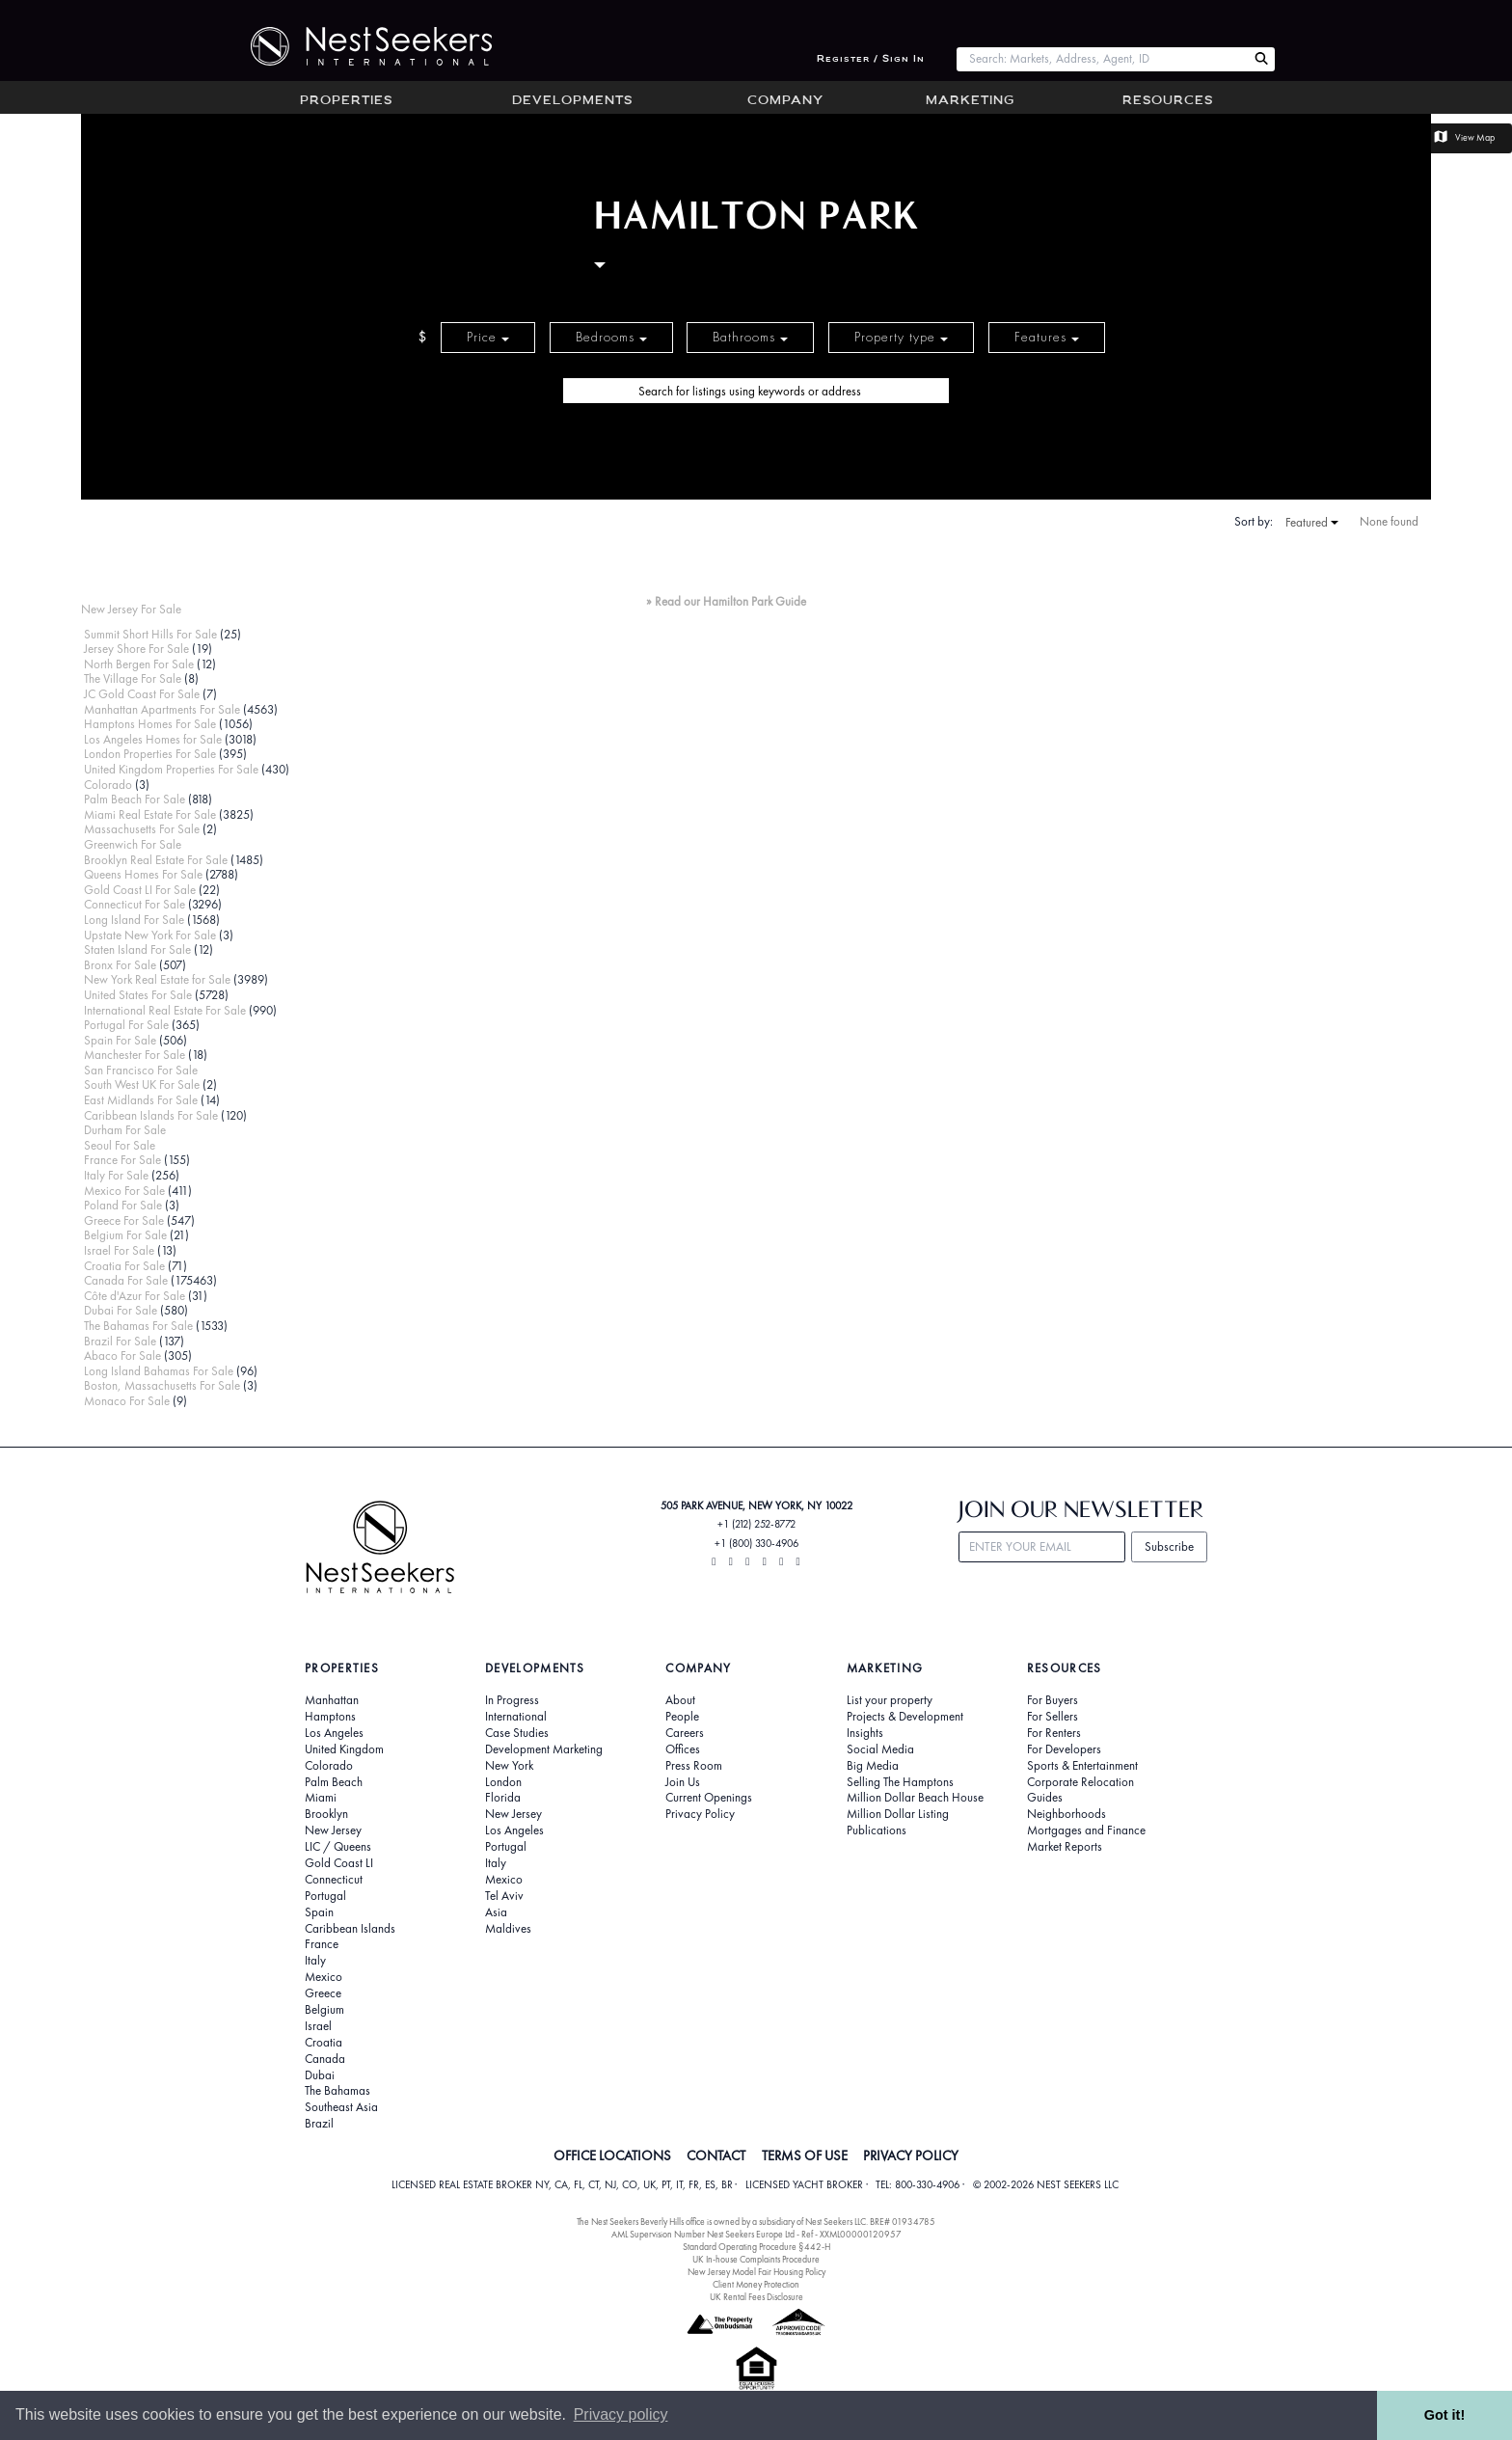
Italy (315, 1960)
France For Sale (122, 1160)
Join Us (682, 1782)
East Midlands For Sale (141, 1100)
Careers (684, 1733)
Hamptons (330, 1716)
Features (1046, 337)
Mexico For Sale (124, 1190)
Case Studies (517, 1733)
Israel (318, 2026)
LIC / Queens (338, 1847)
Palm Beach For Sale (134, 799)
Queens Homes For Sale (143, 874)
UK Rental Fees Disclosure (756, 2297)
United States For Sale (138, 995)
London (503, 1782)
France (321, 1944)
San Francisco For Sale (141, 1070)
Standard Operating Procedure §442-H (756, 2246)
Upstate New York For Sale (150, 935)
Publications (876, 1830)
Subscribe (1169, 1546)
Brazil (319, 2123)
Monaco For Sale (127, 1401)
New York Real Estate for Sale (157, 979)
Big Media (873, 1766)
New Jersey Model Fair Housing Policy (756, 2271)
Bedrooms (611, 337)
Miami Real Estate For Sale (150, 814)
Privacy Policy (700, 1814)
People (682, 1716)
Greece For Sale (124, 1220)
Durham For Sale (125, 1130)
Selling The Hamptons (900, 1782)
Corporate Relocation (1080, 1782)
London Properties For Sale (150, 754)
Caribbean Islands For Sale (151, 1115)
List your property (889, 1700)
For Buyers (1052, 1700)
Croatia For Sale (124, 1266)
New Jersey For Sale (131, 609)
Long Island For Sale (134, 919)
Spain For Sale (120, 1040)
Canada (325, 2059)
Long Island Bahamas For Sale (158, 1371)
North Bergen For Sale (139, 664)
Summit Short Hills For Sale (150, 634)
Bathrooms (750, 337)
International (516, 1716)
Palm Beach (334, 1782)
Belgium (324, 2010)
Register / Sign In (871, 59)
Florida (503, 1797)
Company (785, 101)
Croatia (323, 2042)
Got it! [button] (1444, 2415)
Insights (865, 1733)
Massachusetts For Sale (142, 829)
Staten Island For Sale (137, 949)
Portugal (325, 1896)
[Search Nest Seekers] (1261, 59)
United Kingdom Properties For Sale (171, 769)
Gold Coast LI (339, 1863)
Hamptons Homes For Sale (150, 724)
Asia (496, 1912)
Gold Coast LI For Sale (140, 889)
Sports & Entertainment (1082, 1766)
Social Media (880, 1749)
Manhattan (332, 1700)
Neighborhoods (1066, 1814)
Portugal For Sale (126, 1025)
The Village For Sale (132, 678)
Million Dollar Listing (898, 1814)
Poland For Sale (123, 1205)
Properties (346, 101)
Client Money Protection (756, 2284)
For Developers (1064, 1749)
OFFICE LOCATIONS (612, 2155)
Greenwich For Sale (132, 844)
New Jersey (333, 1830)
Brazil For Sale (120, 1341)
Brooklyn (326, 1814)
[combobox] (1102, 59)
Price (488, 337)
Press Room (693, 1766)
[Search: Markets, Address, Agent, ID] (1102, 59)
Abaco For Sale (122, 1355)
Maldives (508, 1929)
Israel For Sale (119, 1250)
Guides (1045, 1797)
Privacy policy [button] (621, 2414)
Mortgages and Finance (1086, 1830)
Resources (1167, 101)
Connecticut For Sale (134, 904)
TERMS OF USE (805, 2155)
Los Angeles (334, 1733)
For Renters (1054, 1733)
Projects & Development (905, 1716)
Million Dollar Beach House (915, 1797)
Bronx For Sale (120, 965)
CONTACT (716, 2155)
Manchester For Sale (134, 1054)
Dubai (320, 2075)
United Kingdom (344, 1749)
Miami (321, 1797)
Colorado (108, 784)
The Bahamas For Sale (138, 1325)
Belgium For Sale (125, 1235)
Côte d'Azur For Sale (134, 1296)
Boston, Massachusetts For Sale (162, 1385)
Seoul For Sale (119, 1145)
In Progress (512, 1700)
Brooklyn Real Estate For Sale (156, 860)
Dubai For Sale (120, 1310)
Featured (1311, 522)
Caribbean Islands (350, 1929)
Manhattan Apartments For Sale (162, 709)
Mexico (323, 1977)
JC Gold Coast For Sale (142, 694)
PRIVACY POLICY (910, 2155)
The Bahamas (337, 2091)
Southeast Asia (341, 2107)
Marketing (970, 101)
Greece (323, 1993)
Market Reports (1064, 1847)
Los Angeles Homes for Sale (153, 739)
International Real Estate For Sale (165, 1010)
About (680, 1700)
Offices (682, 1749)
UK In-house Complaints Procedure (756, 2259)
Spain (319, 1912)
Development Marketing (544, 1749)
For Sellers (1052, 1716)
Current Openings (708, 1797)
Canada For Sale (126, 1280)
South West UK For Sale (142, 1084)
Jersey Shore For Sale (136, 648)
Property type (901, 337)
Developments (572, 101)
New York (509, 1766)
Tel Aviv (504, 1896)
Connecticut (334, 1879)
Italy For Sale (116, 1175)
